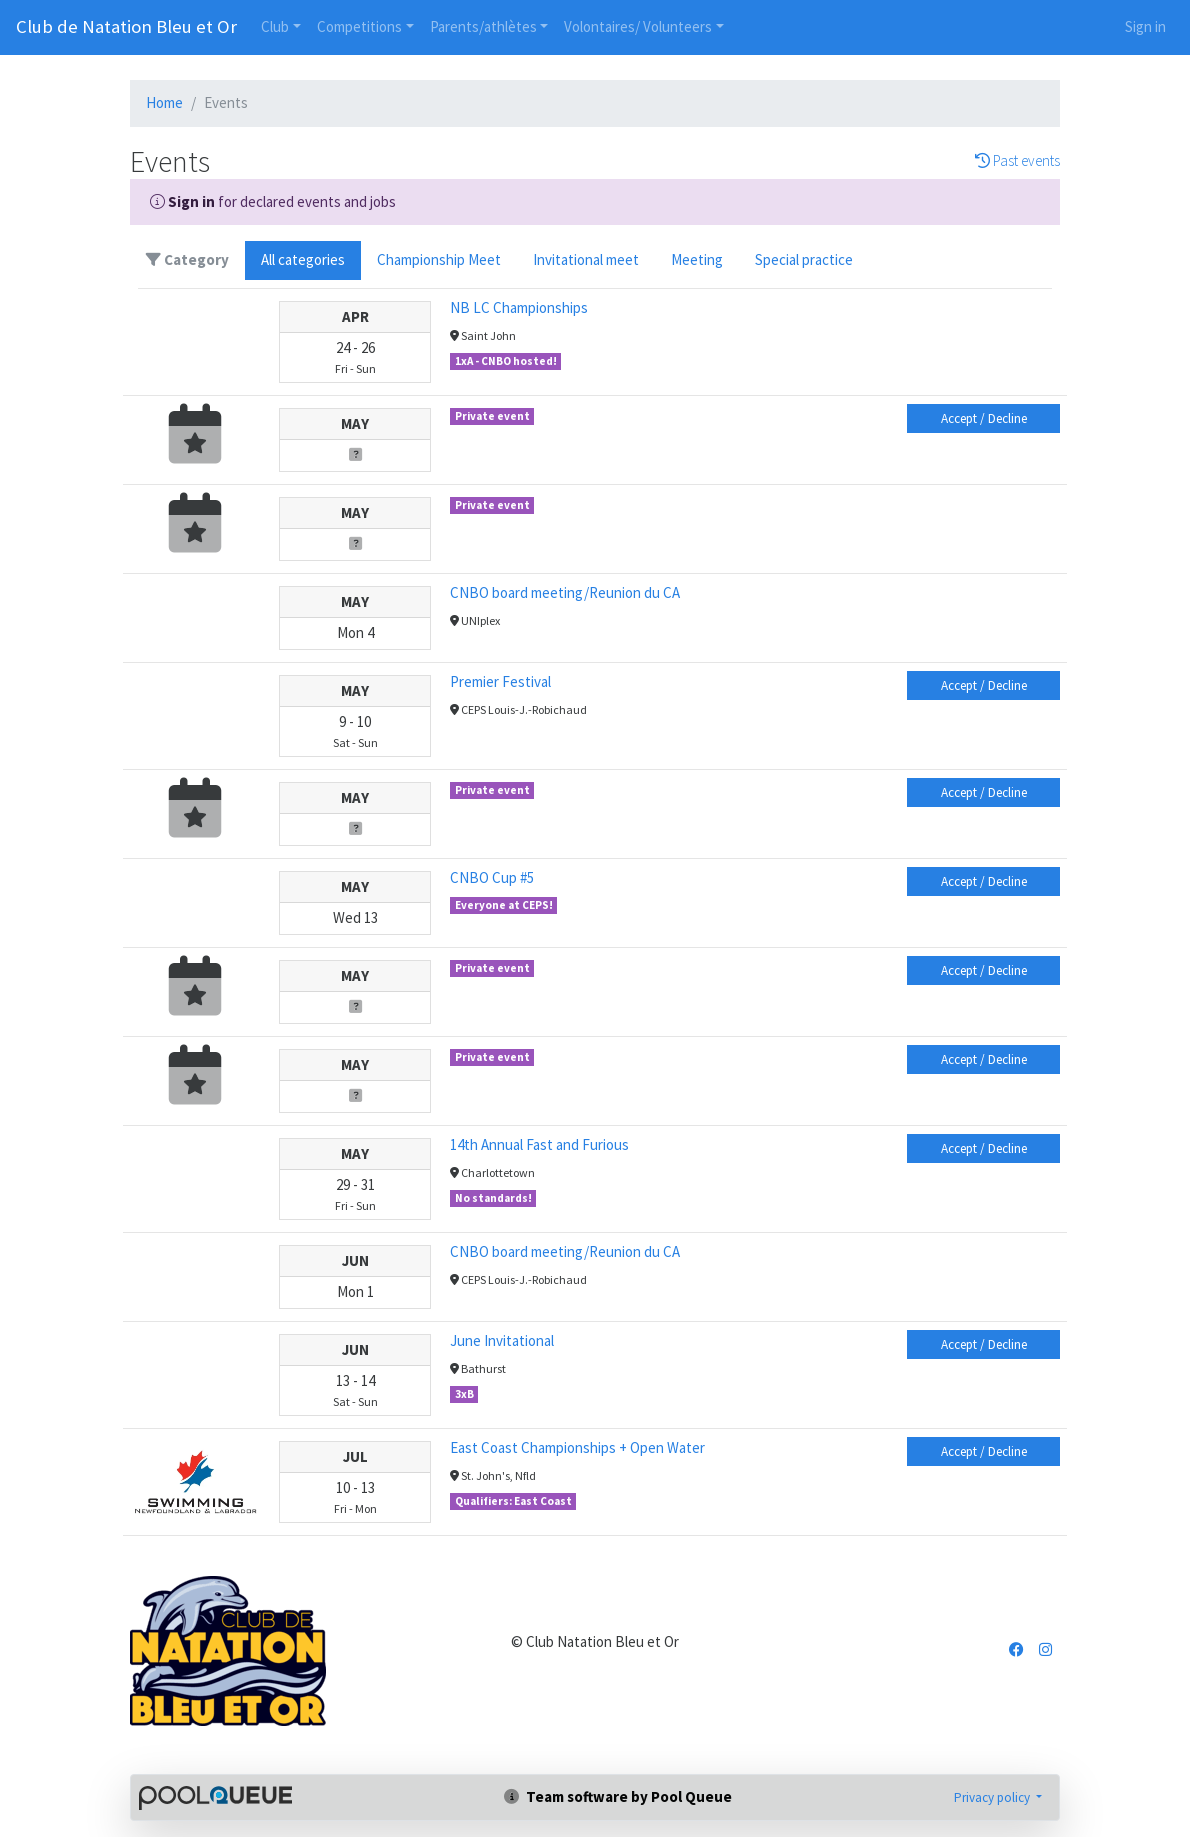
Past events (1017, 161)
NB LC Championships (519, 307)
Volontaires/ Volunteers (638, 26)
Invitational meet (586, 259)
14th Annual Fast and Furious (539, 1144)
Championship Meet (439, 259)
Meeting (697, 259)
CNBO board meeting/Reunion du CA (565, 592)
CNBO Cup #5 (492, 877)
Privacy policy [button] (993, 1797)
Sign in (1145, 26)
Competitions (359, 26)
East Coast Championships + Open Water (577, 1447)
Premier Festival (500, 681)
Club (275, 26)
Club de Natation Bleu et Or (126, 26)
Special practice (804, 259)
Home (164, 102)
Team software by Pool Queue (618, 1796)
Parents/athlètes (483, 26)
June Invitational (502, 1340)
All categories (303, 259)
